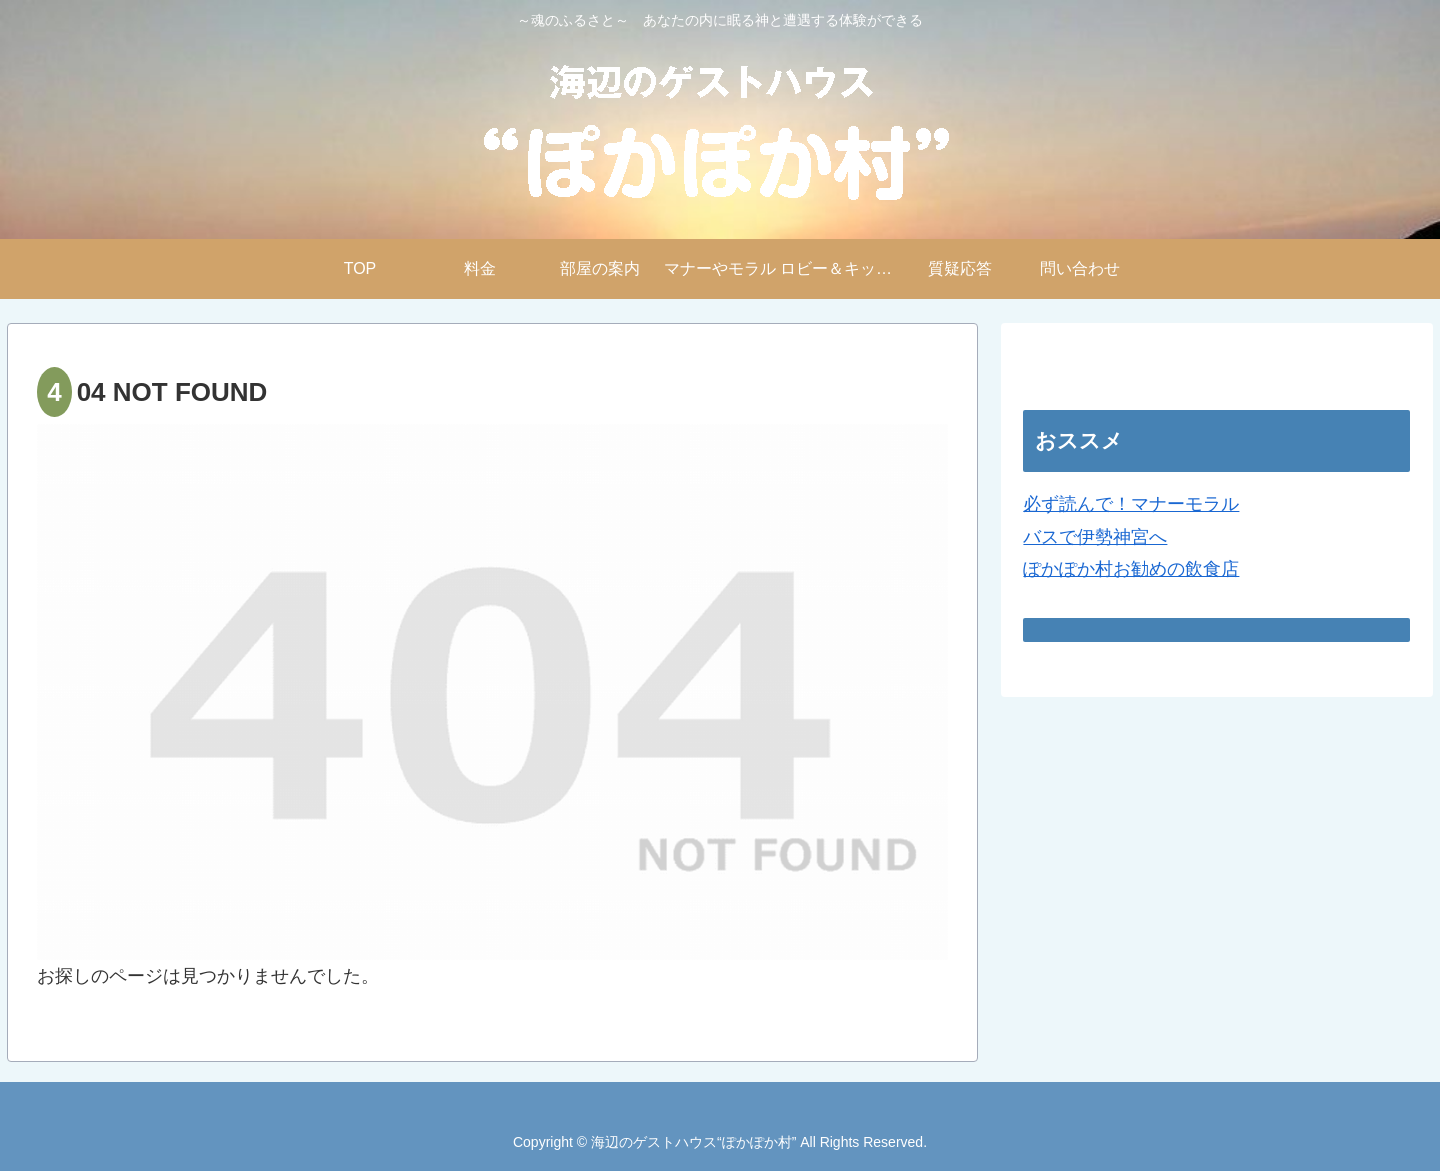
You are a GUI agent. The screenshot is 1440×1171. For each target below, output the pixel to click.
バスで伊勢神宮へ (1095, 537)
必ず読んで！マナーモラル (1131, 504)
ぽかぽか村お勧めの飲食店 (1131, 569)
